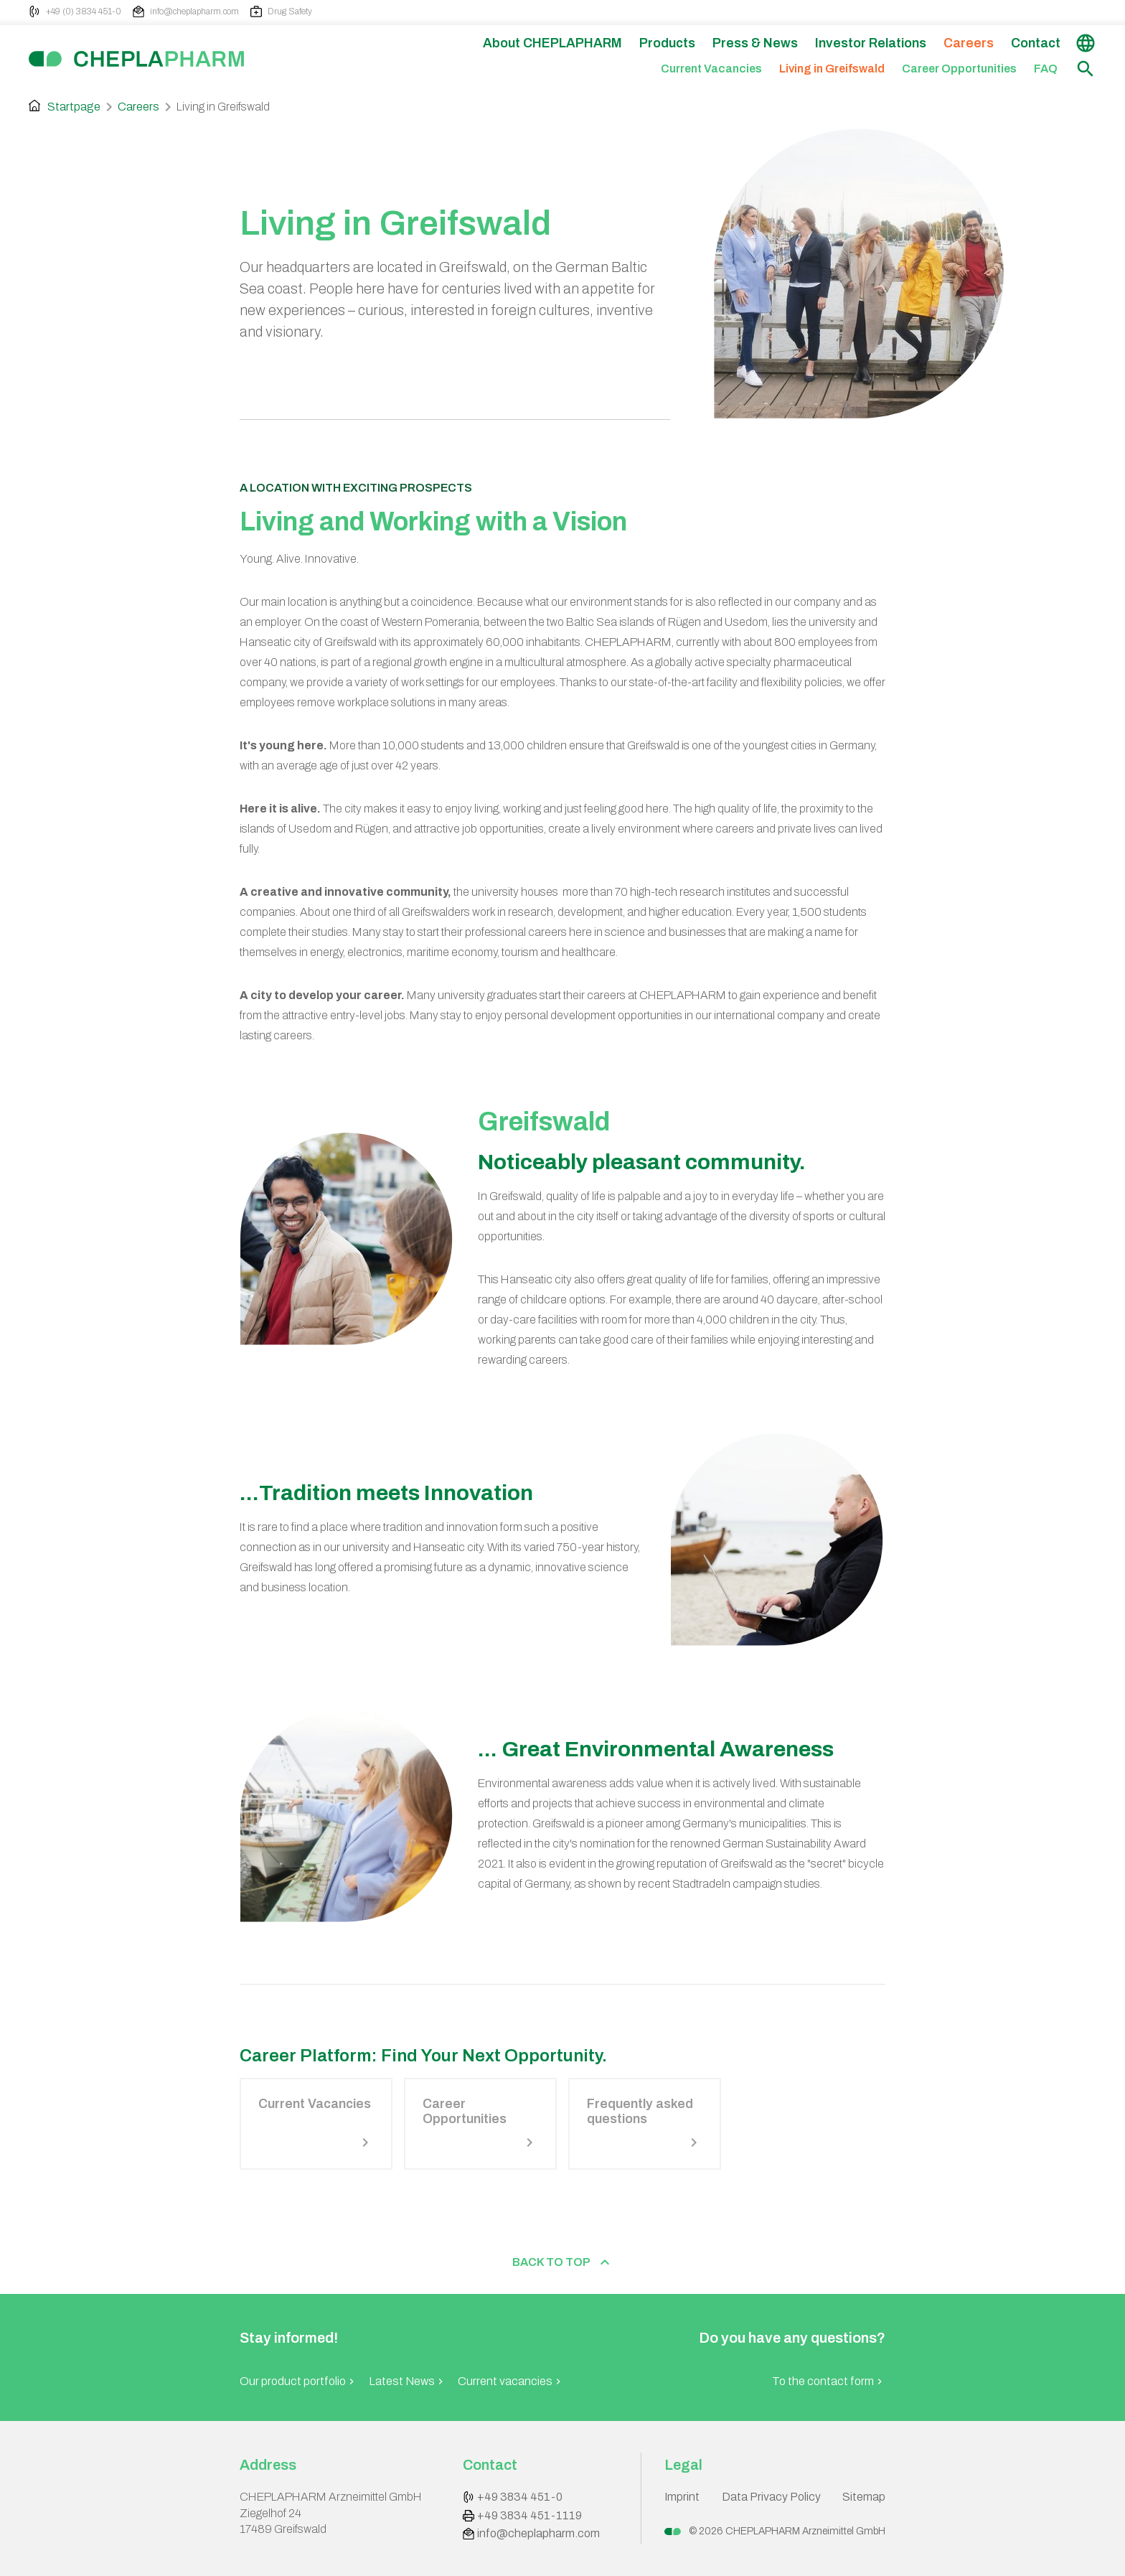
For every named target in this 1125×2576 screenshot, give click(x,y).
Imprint (682, 2497)
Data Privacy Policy (771, 2497)
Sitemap (863, 2497)
